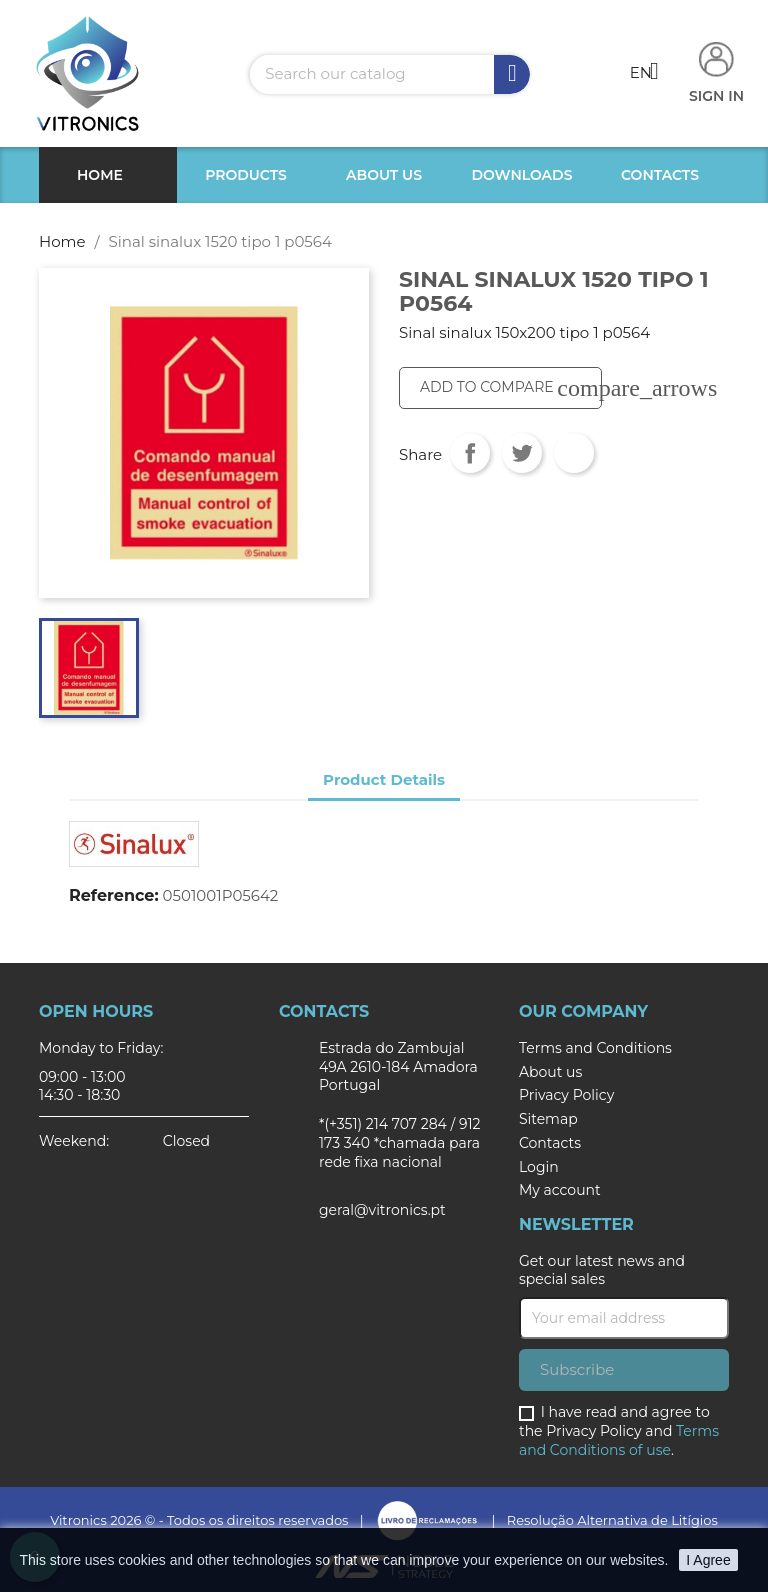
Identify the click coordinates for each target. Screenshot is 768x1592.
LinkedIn (193, 1208)
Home (100, 175)
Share (470, 453)
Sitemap (548, 1119)
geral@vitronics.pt (382, 1210)
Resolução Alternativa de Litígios (612, 1520)
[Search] (390, 74)
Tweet (522, 453)
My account (560, 1190)
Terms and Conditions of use (619, 1440)
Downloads (522, 175)
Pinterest (574, 453)
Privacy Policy (566, 1095)
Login (539, 1167)
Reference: (114, 896)
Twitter (105, 1208)
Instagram (149, 1208)
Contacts (660, 175)
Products (246, 175)
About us (384, 175)
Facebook (61, 1208)
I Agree (708, 1560)
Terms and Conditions (595, 1048)
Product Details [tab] (384, 779)
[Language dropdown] (652, 74)
